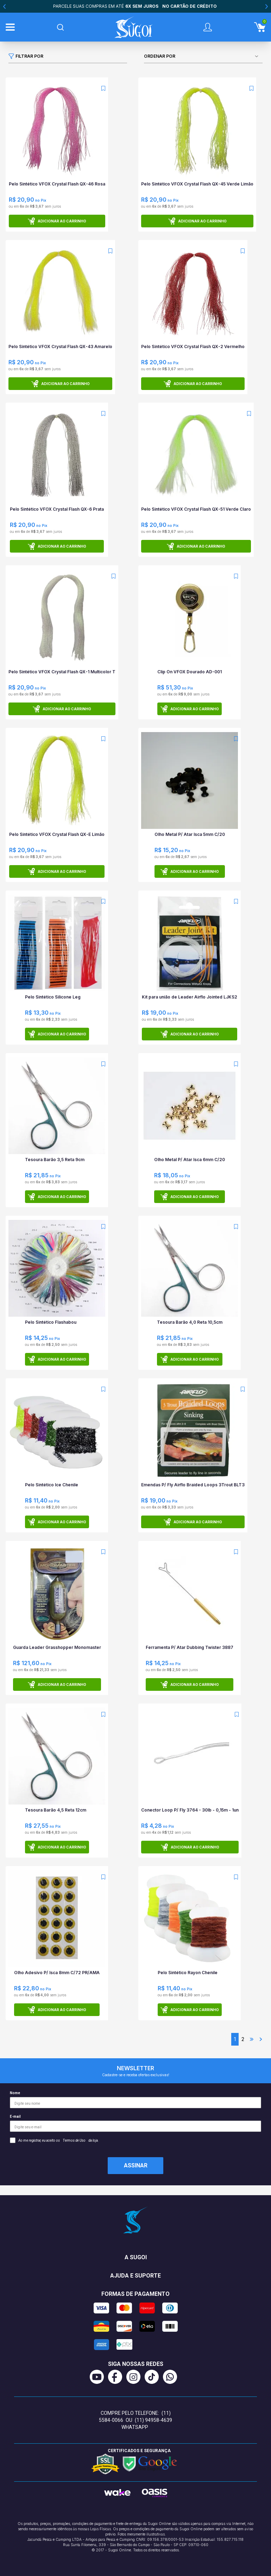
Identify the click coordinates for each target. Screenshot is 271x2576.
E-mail (135, 2123)
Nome (135, 2099)
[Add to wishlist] (103, 88)
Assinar (135, 2165)
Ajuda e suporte (135, 2275)
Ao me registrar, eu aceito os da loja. (54, 2140)
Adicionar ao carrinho (57, 221)
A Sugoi (136, 2257)
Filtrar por (25, 56)
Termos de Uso (74, 2140)
